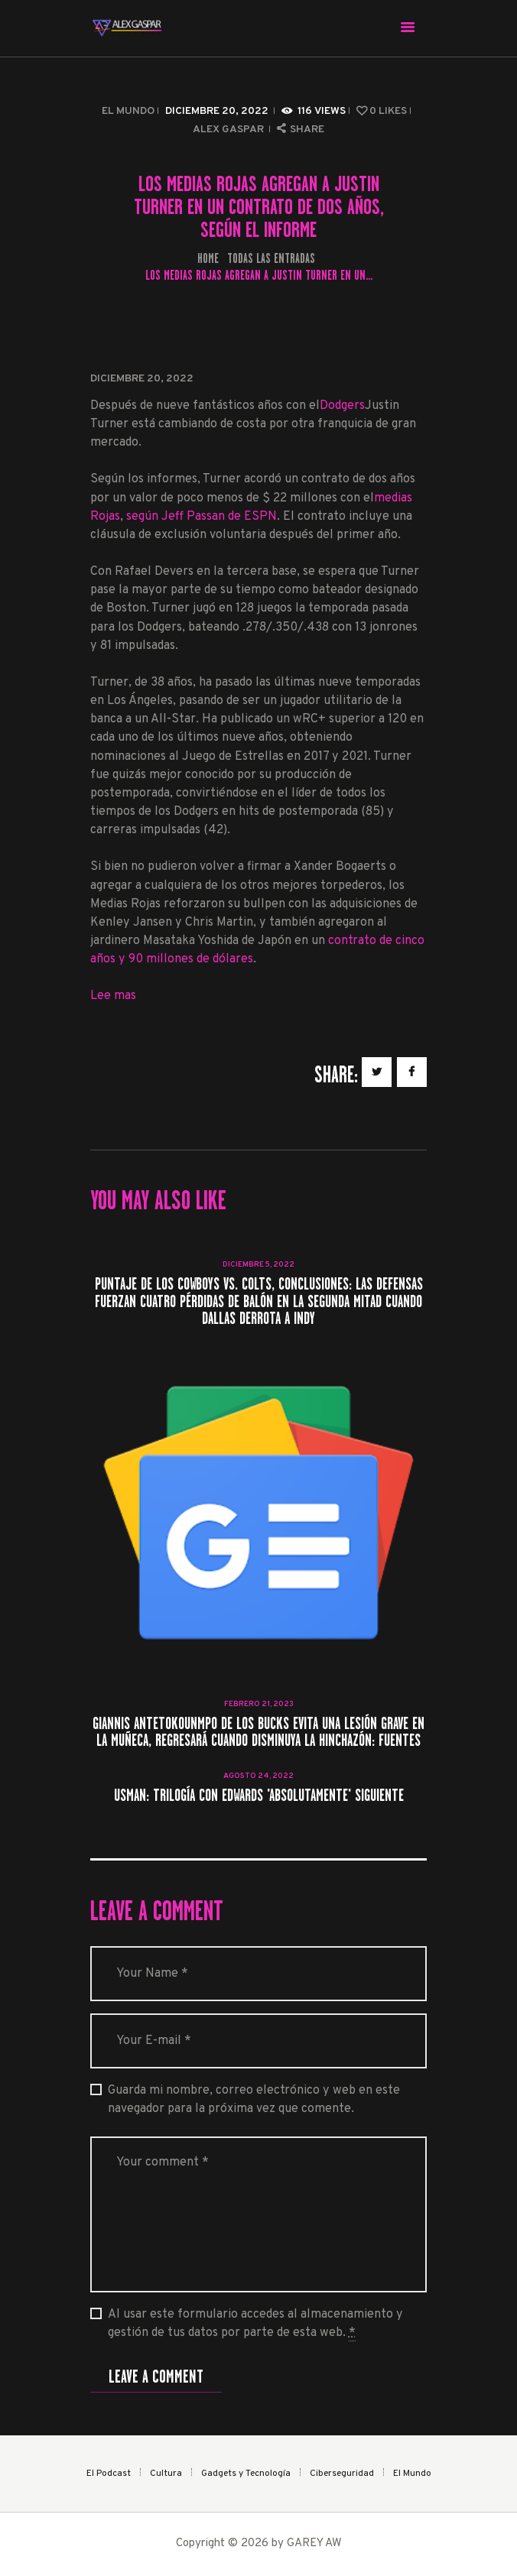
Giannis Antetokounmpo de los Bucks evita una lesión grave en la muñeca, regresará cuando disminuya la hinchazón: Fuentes (258, 1732)
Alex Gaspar (229, 129)
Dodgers (342, 406)
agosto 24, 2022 (258, 1776)
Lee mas (113, 996)
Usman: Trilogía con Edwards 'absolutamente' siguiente (259, 1796)
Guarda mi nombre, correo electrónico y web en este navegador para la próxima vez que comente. (254, 2100)
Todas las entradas (271, 258)
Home (208, 258)
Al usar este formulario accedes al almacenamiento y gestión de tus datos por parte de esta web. (255, 2324)
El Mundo (128, 111)
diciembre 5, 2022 (258, 1265)
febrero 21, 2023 (259, 1704)
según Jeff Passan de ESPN (201, 516)
